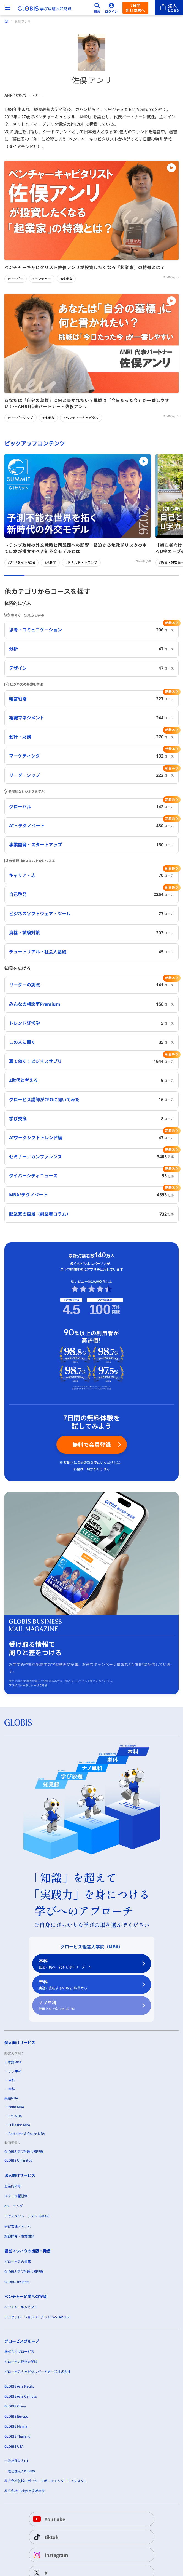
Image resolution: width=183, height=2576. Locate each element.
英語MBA (11, 2097)
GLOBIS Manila (15, 2426)
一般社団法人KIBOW (19, 2470)
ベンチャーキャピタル (20, 2307)
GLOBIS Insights (16, 2281)
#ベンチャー (41, 278)
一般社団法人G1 (16, 2460)
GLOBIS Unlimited (18, 2160)
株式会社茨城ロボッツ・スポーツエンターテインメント (45, 2480)
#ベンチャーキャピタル (81, 417)
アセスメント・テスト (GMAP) (27, 2216)
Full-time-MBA (19, 2124)
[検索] (97, 8)
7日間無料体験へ (135, 7)
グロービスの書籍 (17, 2261)
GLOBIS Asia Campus (20, 2396)
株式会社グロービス (19, 2351)
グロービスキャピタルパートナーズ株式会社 (37, 2371)
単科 (88, 1985)
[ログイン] (111, 8)
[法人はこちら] (169, 7)
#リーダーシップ (20, 417)
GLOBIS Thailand (17, 2436)
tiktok (44, 2537)
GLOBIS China (15, 2406)
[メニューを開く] (7, 7)
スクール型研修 (16, 2195)
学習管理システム (17, 2225)
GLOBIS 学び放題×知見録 (23, 2151)
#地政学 (50, 562)
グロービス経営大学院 (20, 2361)
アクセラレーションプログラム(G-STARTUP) (37, 2316)
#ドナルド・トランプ (81, 562)
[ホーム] (6, 21)
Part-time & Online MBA (26, 2133)
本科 (88, 1964)
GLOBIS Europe (16, 2416)
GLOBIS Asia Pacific (19, 2385)
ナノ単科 (88, 2006)
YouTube (48, 2519)
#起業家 (66, 278)
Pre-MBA (15, 2115)
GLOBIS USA (13, 2446)
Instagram (49, 2555)
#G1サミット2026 (21, 562)
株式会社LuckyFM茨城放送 (24, 2490)
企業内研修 (12, 2185)
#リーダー (15, 278)
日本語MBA (12, 2062)
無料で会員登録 (91, 1445)
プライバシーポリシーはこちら (28, 1685)
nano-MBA (16, 2106)
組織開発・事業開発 (19, 2236)
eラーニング (13, 2205)
